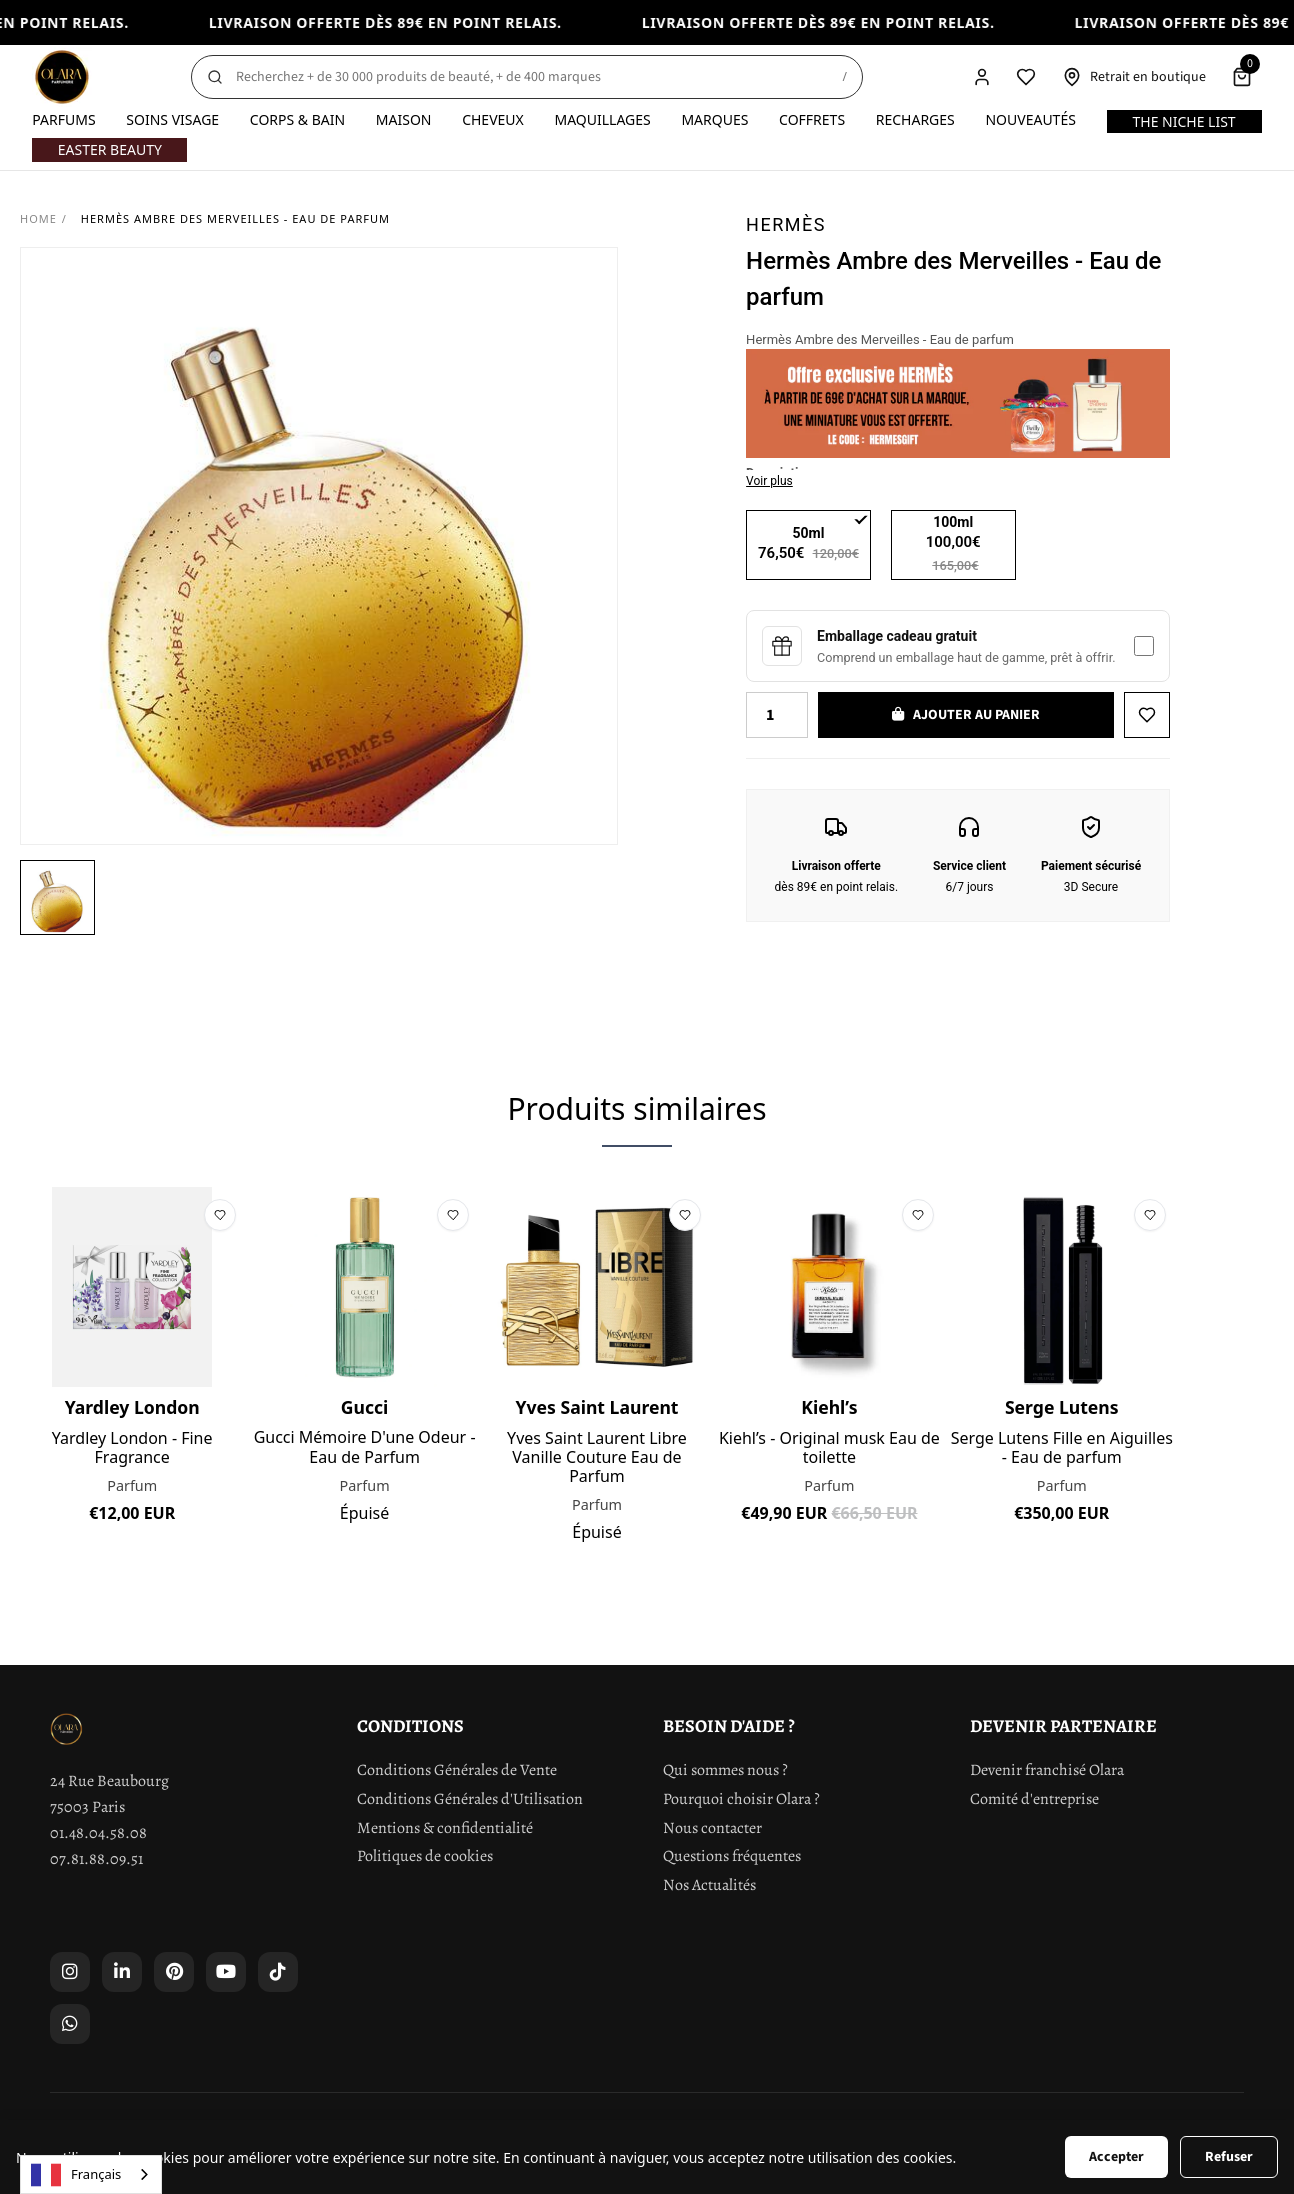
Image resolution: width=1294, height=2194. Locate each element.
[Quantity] (777, 715)
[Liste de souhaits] (1026, 77)
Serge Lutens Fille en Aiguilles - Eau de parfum (1062, 1448)
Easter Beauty (110, 149)
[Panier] (1242, 77)
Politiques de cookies (425, 1856)
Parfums (63, 119)
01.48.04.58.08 (98, 1833)
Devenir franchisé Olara (1047, 1770)
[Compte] (982, 77)
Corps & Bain (297, 119)
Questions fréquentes (732, 1856)
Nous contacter (712, 1828)
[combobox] (91, 2174)
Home (38, 218)
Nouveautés (1030, 119)
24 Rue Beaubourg (109, 1781)
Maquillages (602, 119)
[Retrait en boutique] (1134, 77)
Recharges (915, 119)
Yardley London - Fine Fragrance (132, 1448)
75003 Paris (87, 1807)
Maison (404, 119)
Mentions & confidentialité (445, 1828)
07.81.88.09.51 (96, 1859)
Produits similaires (636, 1108)
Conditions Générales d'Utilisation (470, 1799)
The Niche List (1183, 121)
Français (76, 2175)
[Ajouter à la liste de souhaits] (1147, 715)
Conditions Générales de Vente (457, 1770)
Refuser (1229, 2157)
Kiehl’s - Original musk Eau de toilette (829, 1448)
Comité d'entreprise (1034, 1799)
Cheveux (493, 119)
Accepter (1116, 2157)
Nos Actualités (709, 1885)
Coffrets (812, 119)
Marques (714, 119)
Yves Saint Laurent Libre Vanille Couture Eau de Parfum (597, 1458)
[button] (57, 897)
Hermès (786, 224)
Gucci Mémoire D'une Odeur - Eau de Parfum (365, 1447)
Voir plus (769, 481)
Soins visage (172, 119)
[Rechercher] (527, 77)
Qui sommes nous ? (725, 1770)
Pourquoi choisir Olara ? (741, 1799)
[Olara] (62, 77)
